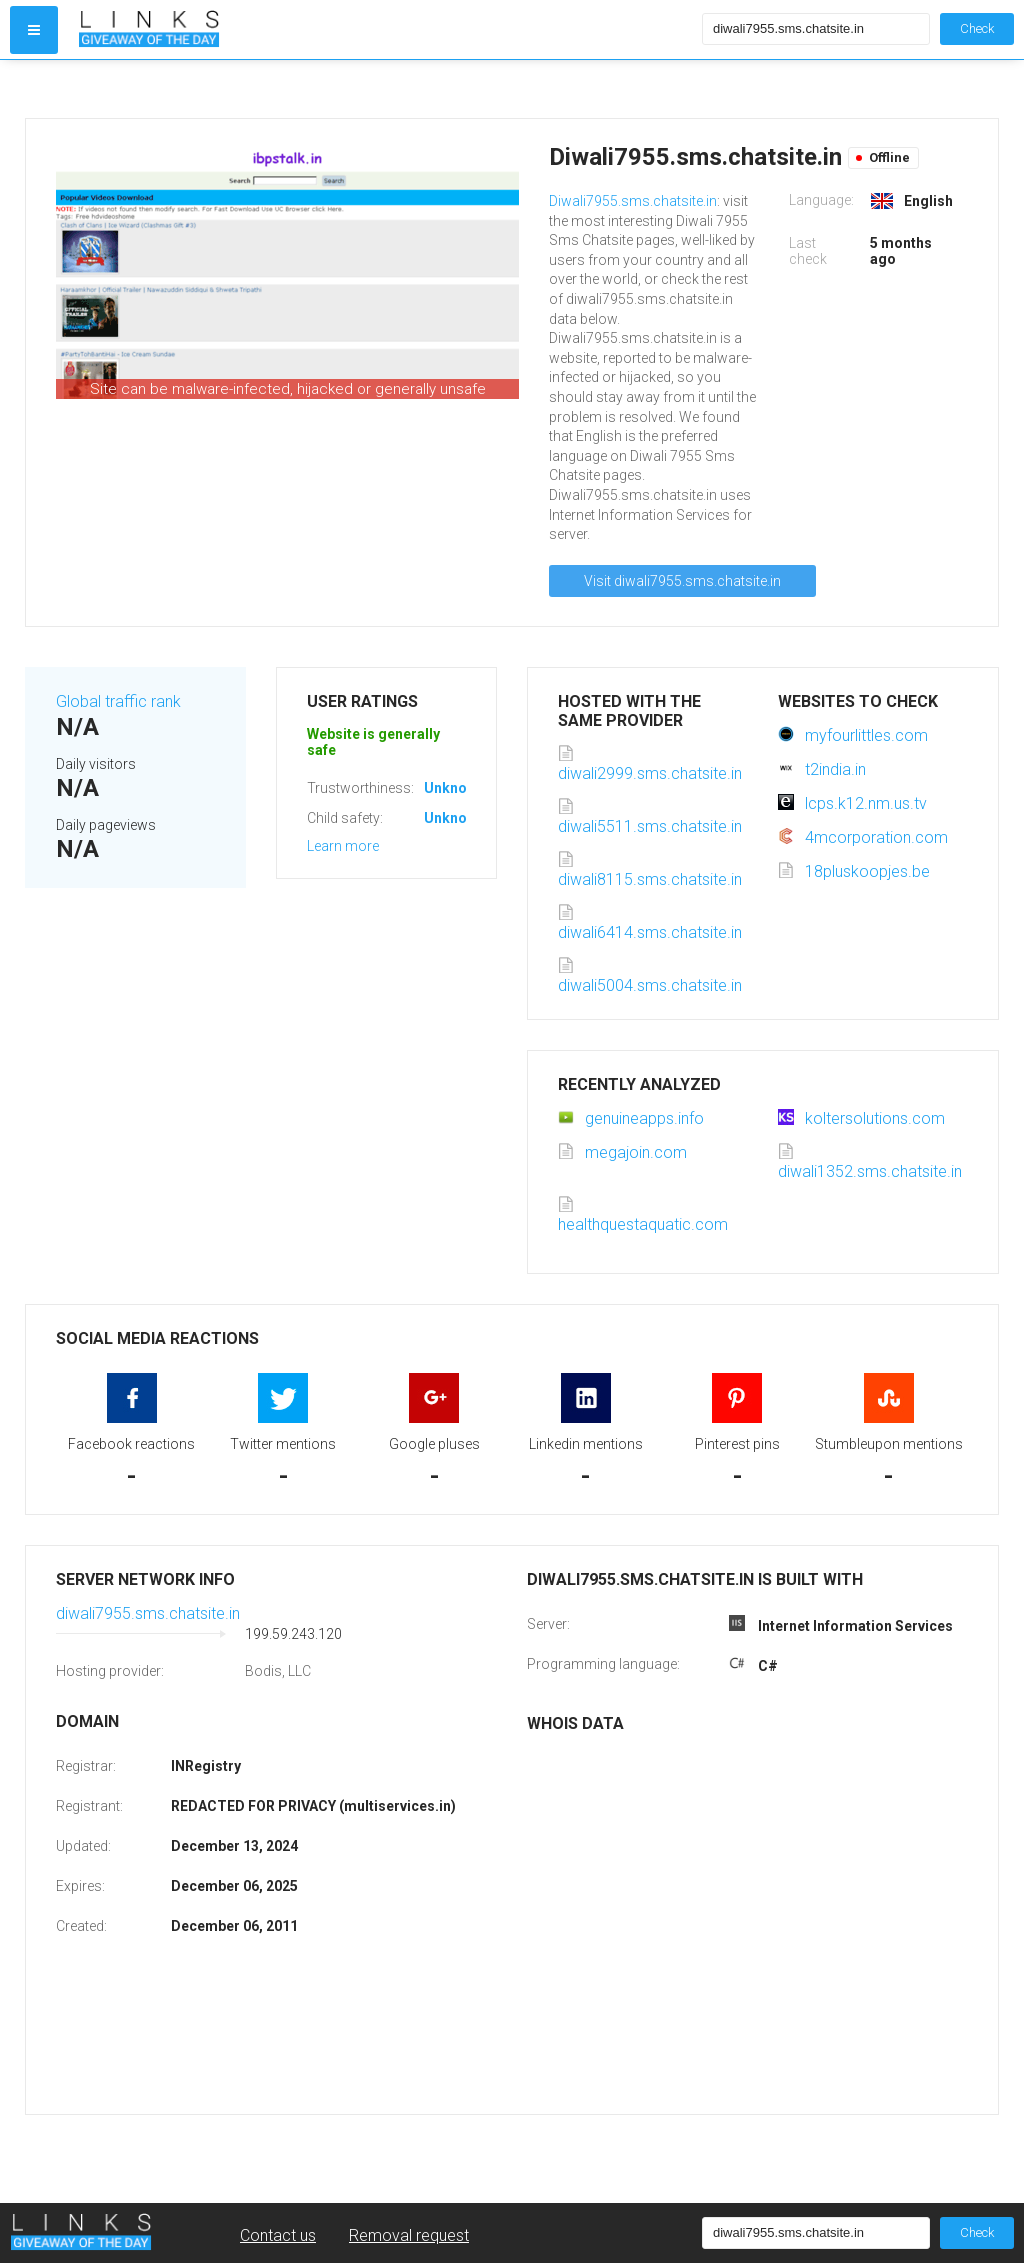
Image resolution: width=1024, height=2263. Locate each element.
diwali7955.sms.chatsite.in (148, 1613)
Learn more (343, 846)
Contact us (278, 2235)
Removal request (409, 2235)
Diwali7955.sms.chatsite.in (633, 201)
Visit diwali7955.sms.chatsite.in (682, 581)
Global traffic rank (118, 701)
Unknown (454, 788)
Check (977, 28)
